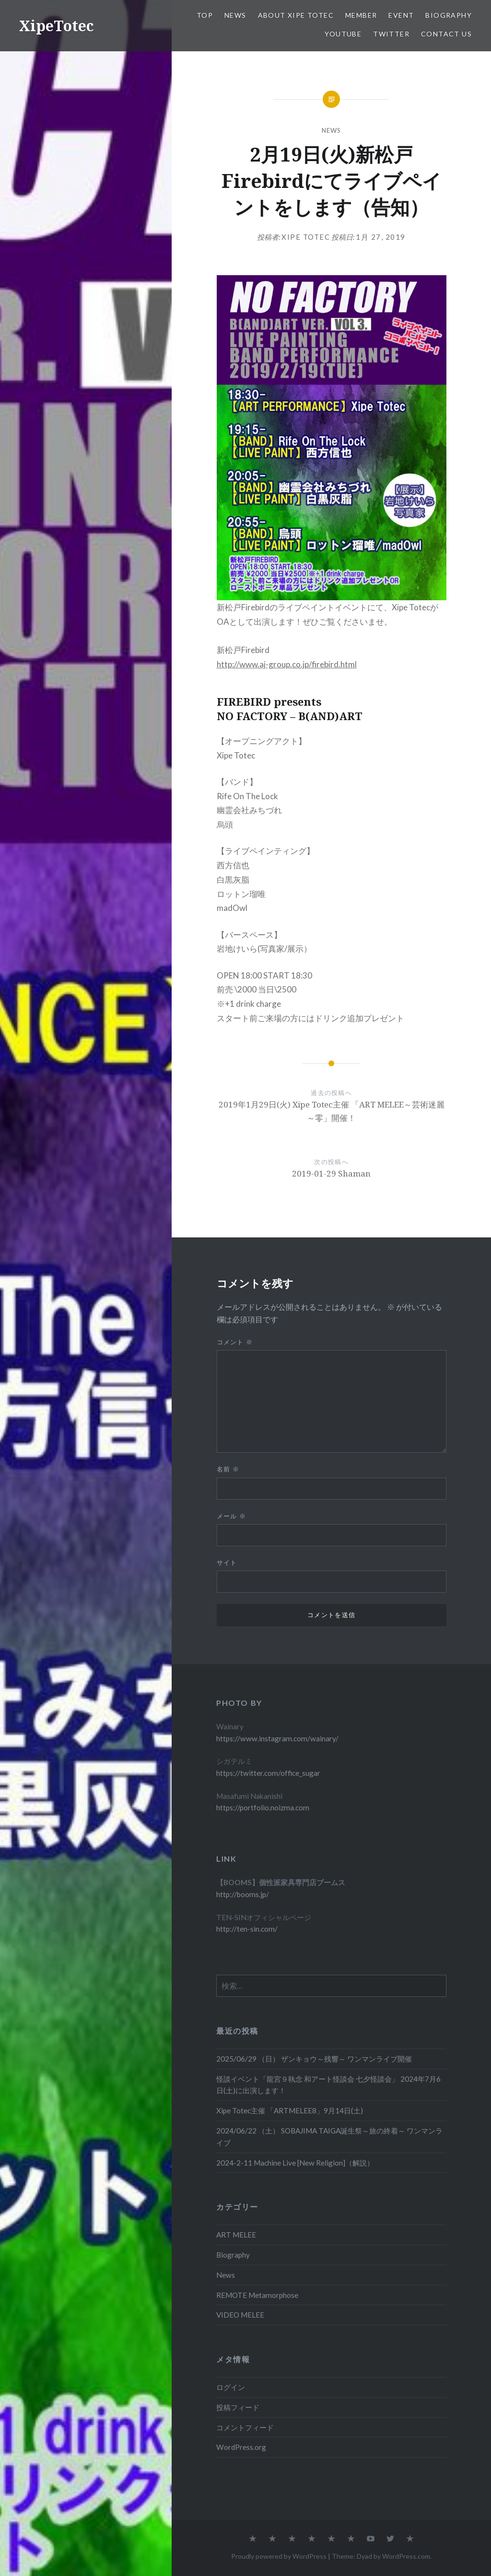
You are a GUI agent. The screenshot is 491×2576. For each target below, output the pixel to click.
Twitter (391, 34)
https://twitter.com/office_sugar (268, 1773)
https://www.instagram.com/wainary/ (277, 1738)
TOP (205, 15)
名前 (228, 1469)
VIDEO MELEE (240, 2314)
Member (361, 15)
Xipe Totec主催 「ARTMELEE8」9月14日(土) (289, 2110)
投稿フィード (237, 2407)
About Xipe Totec (296, 15)
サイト (227, 1562)
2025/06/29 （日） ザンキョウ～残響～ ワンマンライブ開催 (314, 2058)
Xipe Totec (305, 237)
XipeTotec (56, 25)
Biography (448, 15)
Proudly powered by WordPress (279, 2556)
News (235, 15)
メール (231, 1516)
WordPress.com (406, 2556)
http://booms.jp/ (242, 1894)
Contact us (446, 34)
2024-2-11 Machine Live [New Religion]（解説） (295, 2162)
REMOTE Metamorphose (257, 2295)
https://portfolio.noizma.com (262, 1807)
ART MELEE (236, 2234)
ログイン (230, 2387)
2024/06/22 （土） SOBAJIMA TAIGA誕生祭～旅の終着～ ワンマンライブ (329, 2136)
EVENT (401, 15)
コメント (235, 1342)
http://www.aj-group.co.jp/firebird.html (287, 664)
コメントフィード (245, 2427)
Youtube (343, 34)
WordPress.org (241, 2447)
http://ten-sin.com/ (247, 1928)
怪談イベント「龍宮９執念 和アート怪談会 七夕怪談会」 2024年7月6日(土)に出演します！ (328, 2085)
